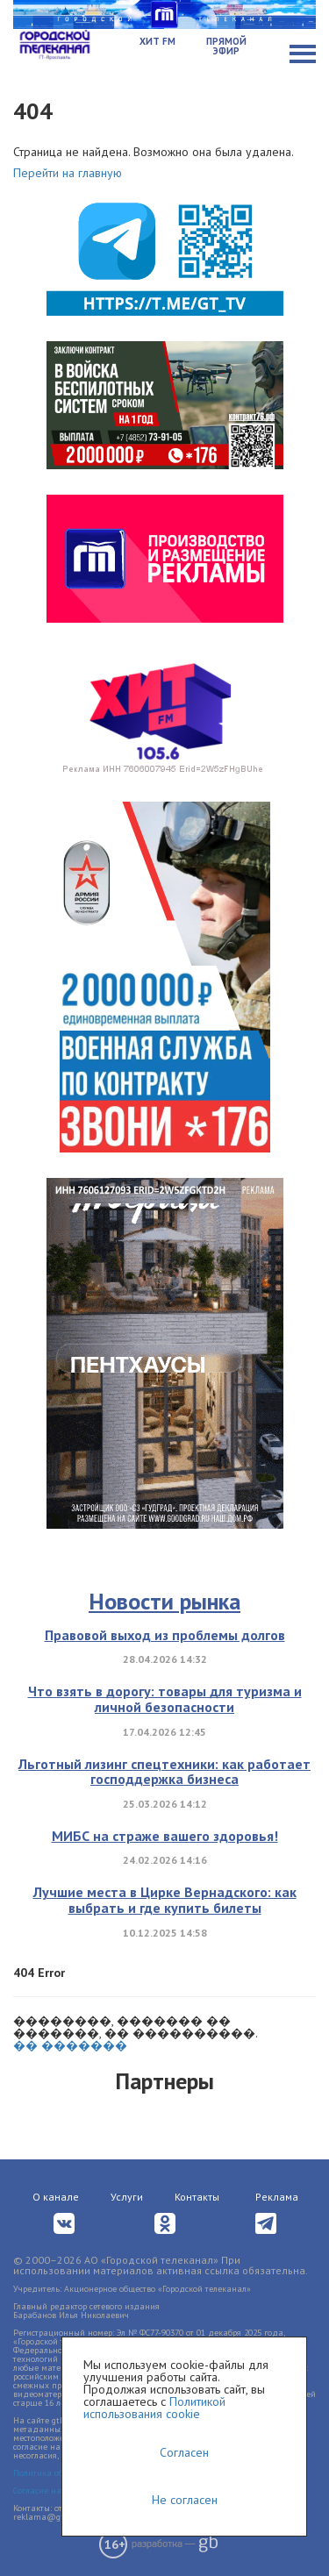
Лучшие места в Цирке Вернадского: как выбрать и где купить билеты (165, 1899)
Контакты (197, 2196)
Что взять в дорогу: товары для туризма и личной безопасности (165, 1699)
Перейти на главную (67, 173)
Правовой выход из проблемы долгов (165, 1635)
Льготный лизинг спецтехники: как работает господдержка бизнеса (164, 1771)
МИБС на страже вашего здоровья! (165, 1836)
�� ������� (70, 2045)
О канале (55, 2196)
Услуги (127, 2196)
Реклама (276, 2196)
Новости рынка (164, 1601)
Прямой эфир (226, 46)
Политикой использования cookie (154, 2408)
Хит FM (157, 41)
